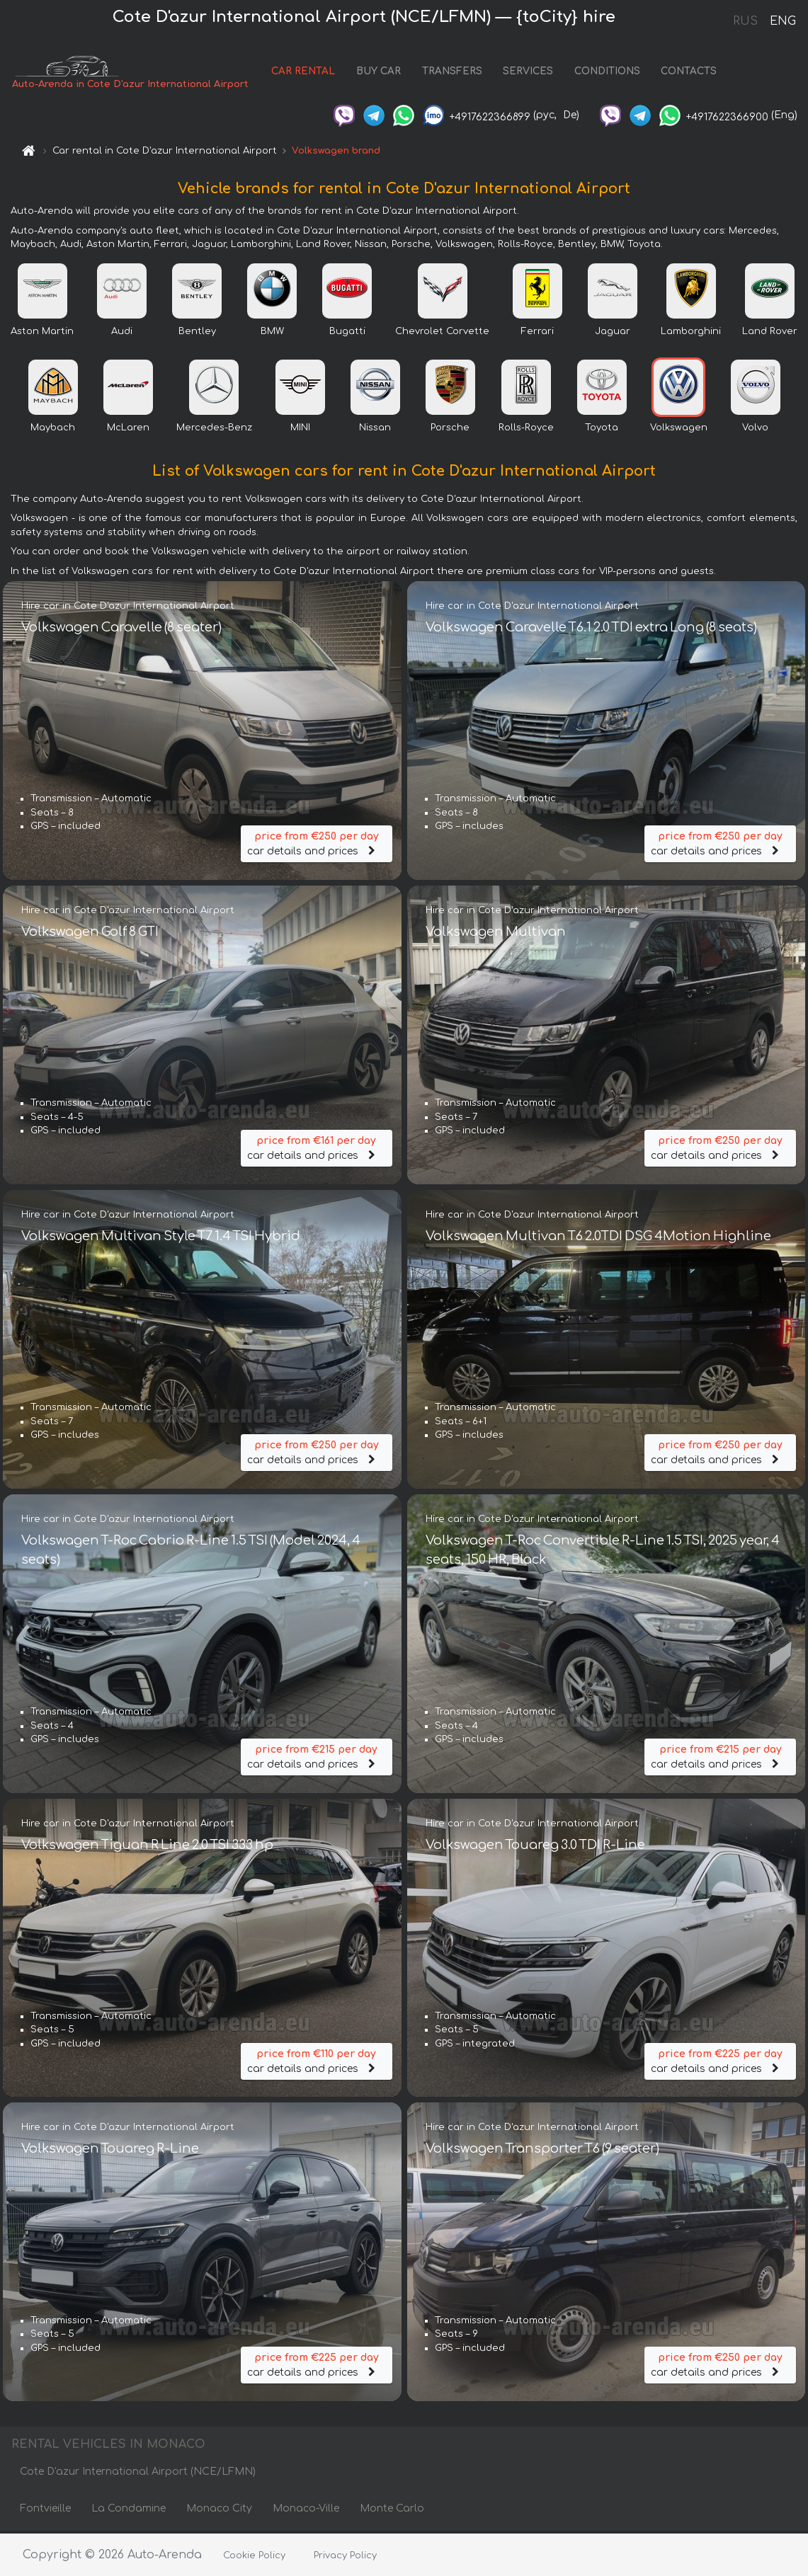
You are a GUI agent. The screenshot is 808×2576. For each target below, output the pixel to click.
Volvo (755, 429)
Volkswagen (678, 429)
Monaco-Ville (306, 2510)
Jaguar (612, 333)
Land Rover (769, 333)
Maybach (52, 429)
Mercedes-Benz (214, 429)
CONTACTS (689, 72)
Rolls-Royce (526, 429)
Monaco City (219, 2510)
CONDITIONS (607, 72)
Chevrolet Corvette (442, 333)
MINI (300, 429)
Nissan (375, 429)
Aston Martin (42, 333)
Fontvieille (45, 2510)
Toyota (601, 429)
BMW (272, 333)
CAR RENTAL (303, 72)
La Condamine (128, 2510)
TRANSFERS (452, 72)
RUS (745, 21)
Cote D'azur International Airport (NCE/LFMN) (138, 2473)
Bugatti (347, 333)
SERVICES (528, 72)
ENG (782, 21)
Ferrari (537, 333)
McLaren (128, 429)
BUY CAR (378, 72)
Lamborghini (691, 333)
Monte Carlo (392, 2510)
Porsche (450, 429)
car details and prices (316, 843)
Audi (121, 333)
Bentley (197, 333)
